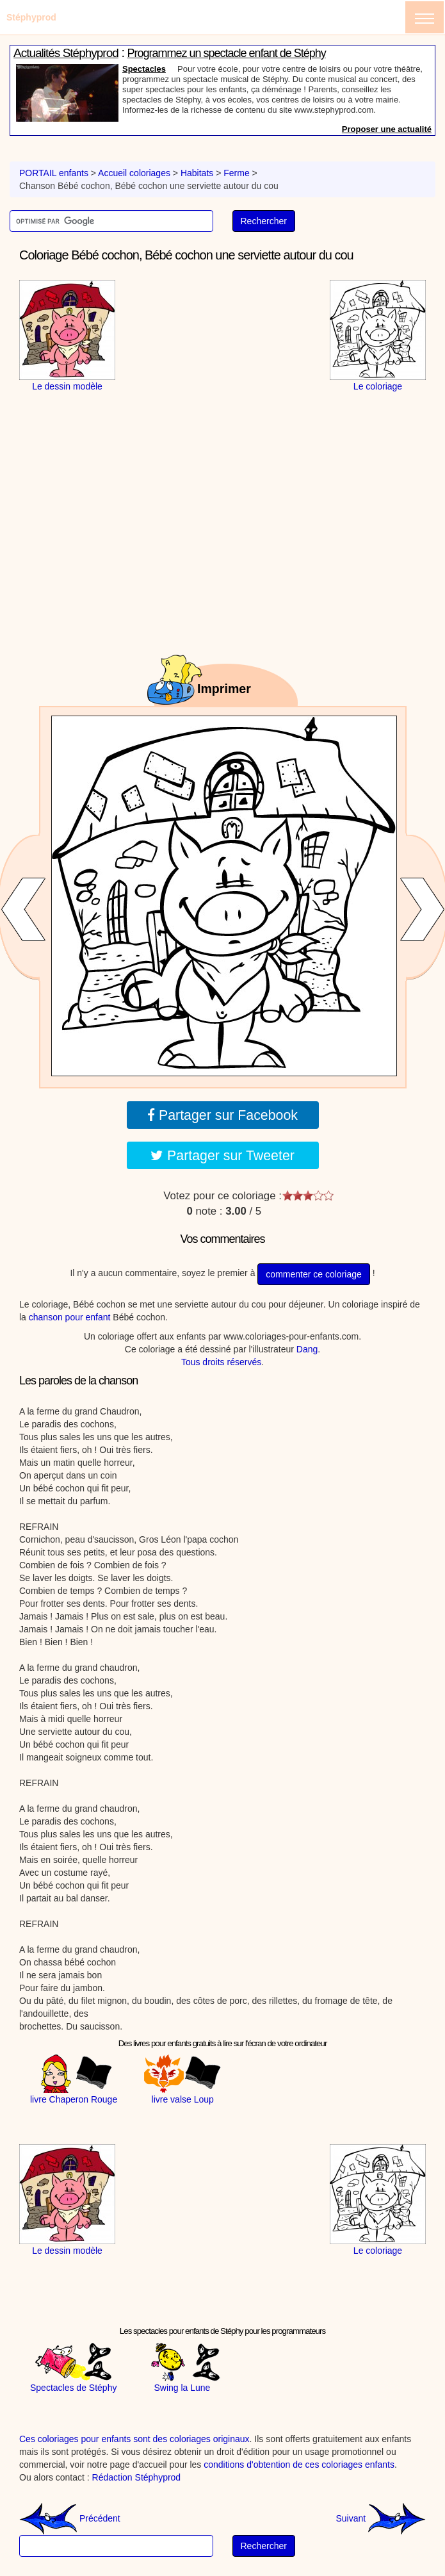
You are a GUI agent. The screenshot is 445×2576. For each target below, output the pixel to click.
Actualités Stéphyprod (65, 53)
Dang (307, 1349)
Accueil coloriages (134, 173)
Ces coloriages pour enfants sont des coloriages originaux (134, 2439)
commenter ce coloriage (313, 1274)
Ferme (236, 173)
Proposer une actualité (387, 129)
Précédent (69, 2518)
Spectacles (144, 69)
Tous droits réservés (221, 1362)
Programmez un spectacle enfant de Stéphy (226, 53)
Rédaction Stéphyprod (136, 2477)
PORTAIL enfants (53, 173)
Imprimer (224, 689)
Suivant (381, 2518)
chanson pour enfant (70, 1317)
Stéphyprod (31, 17)
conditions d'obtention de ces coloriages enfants (299, 2464)
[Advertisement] (223, 360)
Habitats (197, 173)
